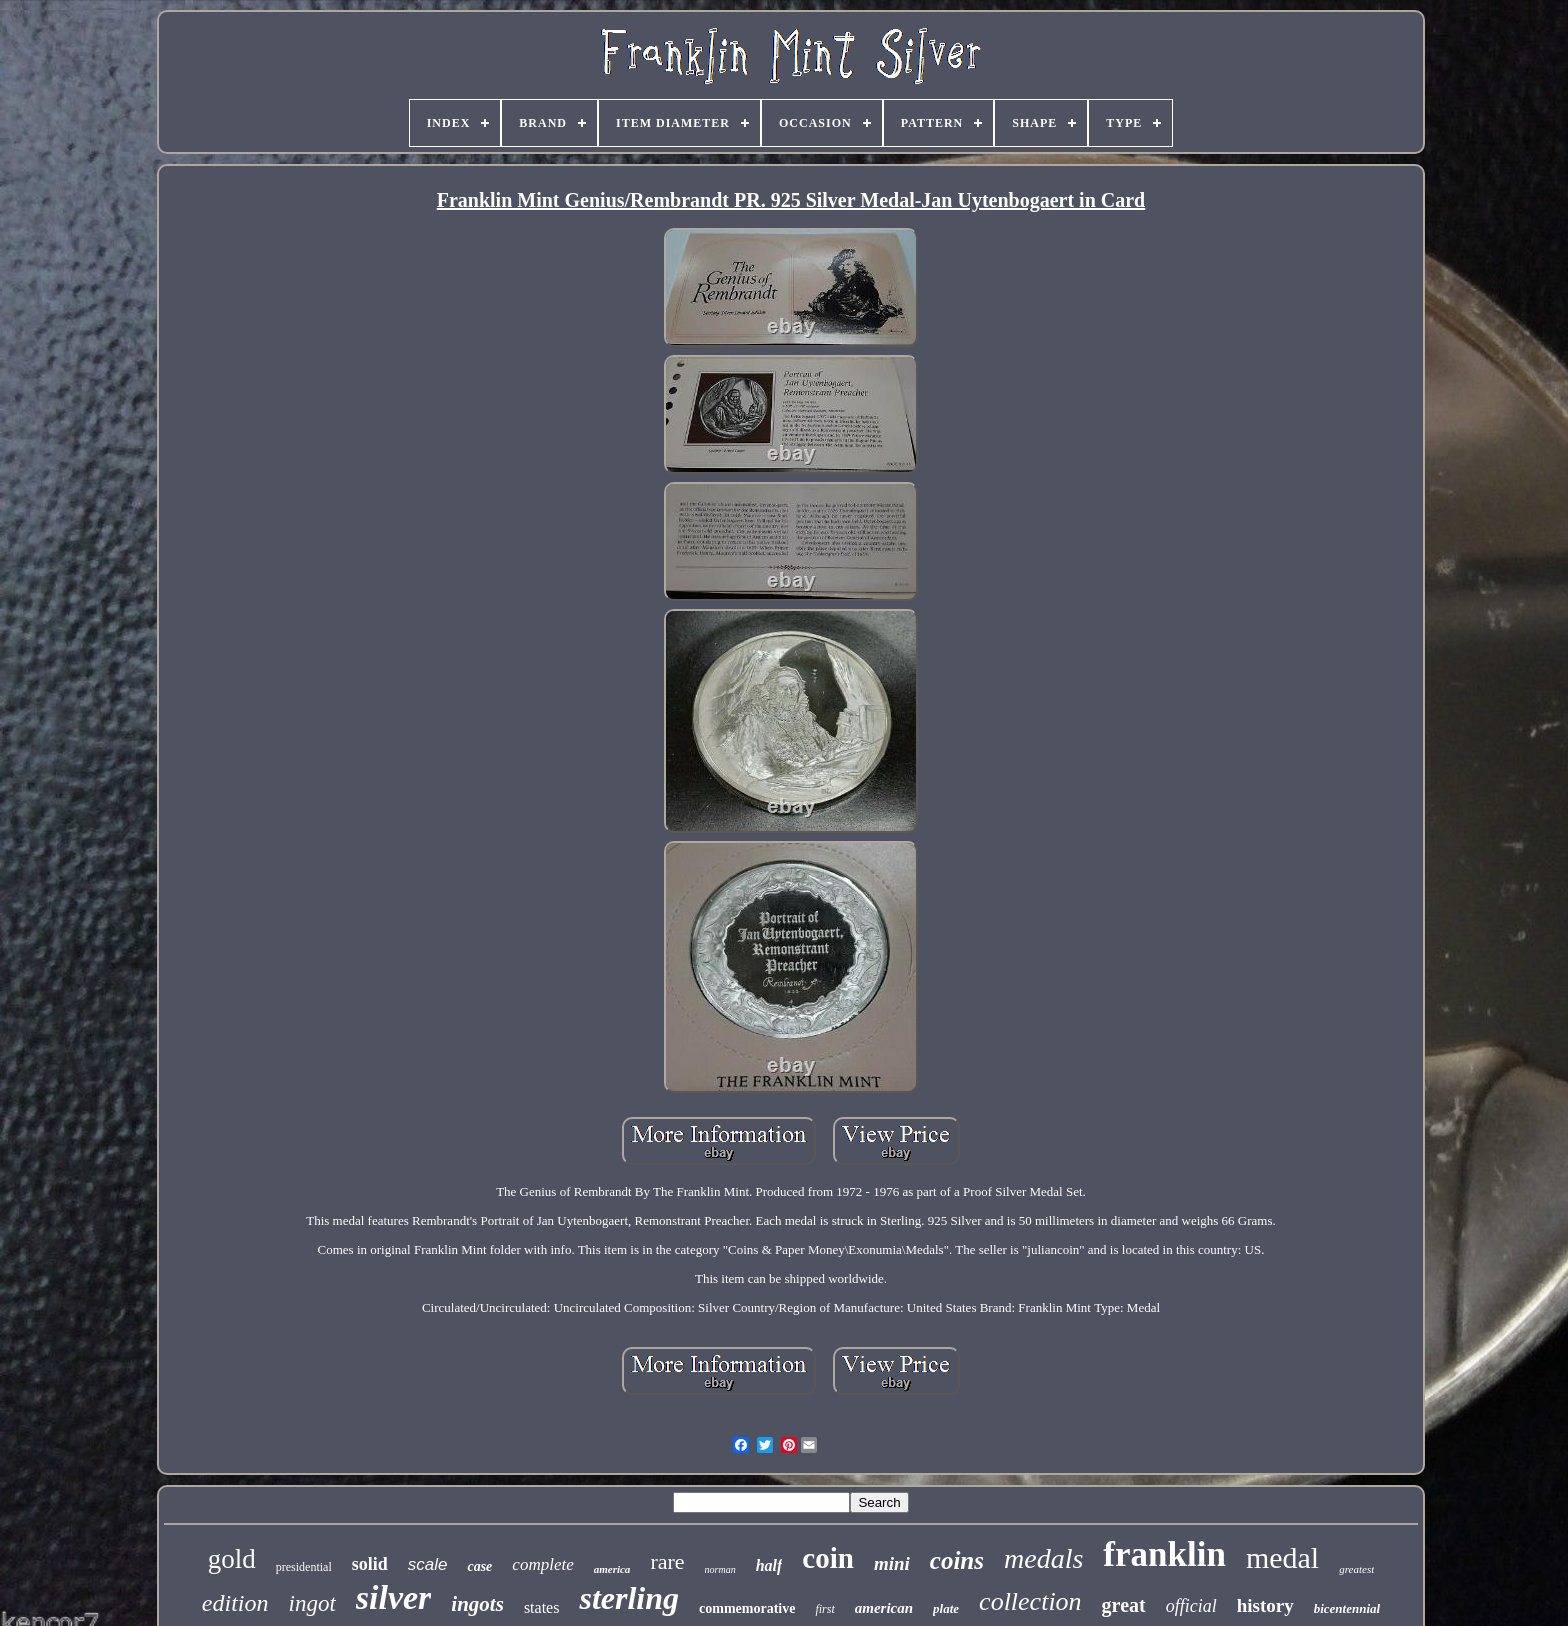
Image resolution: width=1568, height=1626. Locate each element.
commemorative (747, 1608)
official (1191, 1606)
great (1124, 1605)
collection (1030, 1601)
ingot (312, 1603)
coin (828, 1558)
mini (892, 1563)
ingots (477, 1604)
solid (370, 1564)
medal (1282, 1557)
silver (394, 1597)
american (884, 1608)
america (612, 1569)
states (542, 1607)
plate (946, 1608)
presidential (304, 1567)
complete (542, 1564)
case (479, 1566)
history (1265, 1605)
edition (235, 1603)
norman (720, 1569)
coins (957, 1560)
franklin (1164, 1554)
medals (1043, 1558)
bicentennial (1347, 1608)
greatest (1356, 1569)
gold (232, 1559)
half (769, 1565)
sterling (629, 1598)
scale (428, 1564)
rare (667, 1561)
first (824, 1609)
